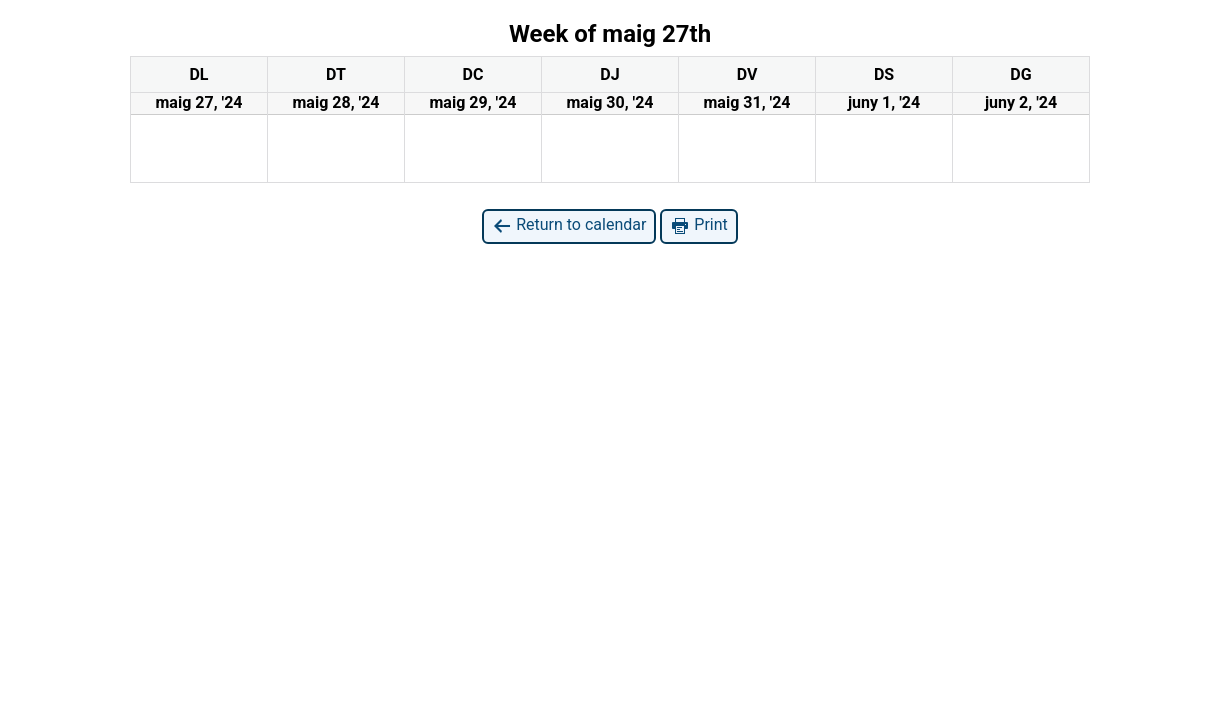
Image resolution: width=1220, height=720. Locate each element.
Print (698, 225)
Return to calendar (569, 225)
